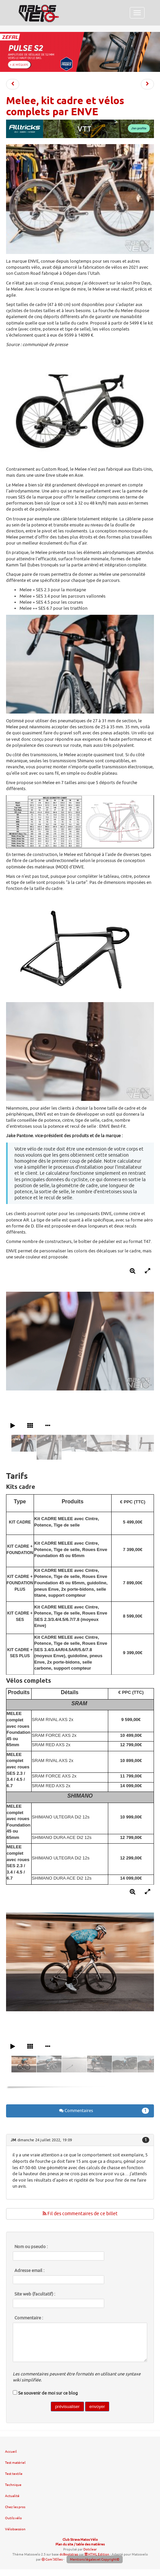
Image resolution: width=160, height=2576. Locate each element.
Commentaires (104, 2111)
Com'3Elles (52, 2559)
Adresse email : (29, 2270)
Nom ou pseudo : (31, 2246)
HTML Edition (97, 2554)
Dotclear (90, 2549)
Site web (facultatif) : (34, 2294)
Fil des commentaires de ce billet (80, 2214)
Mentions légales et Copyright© (94, 2559)
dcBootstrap (68, 2554)
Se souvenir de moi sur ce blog (48, 2393)
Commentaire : (28, 2318)
